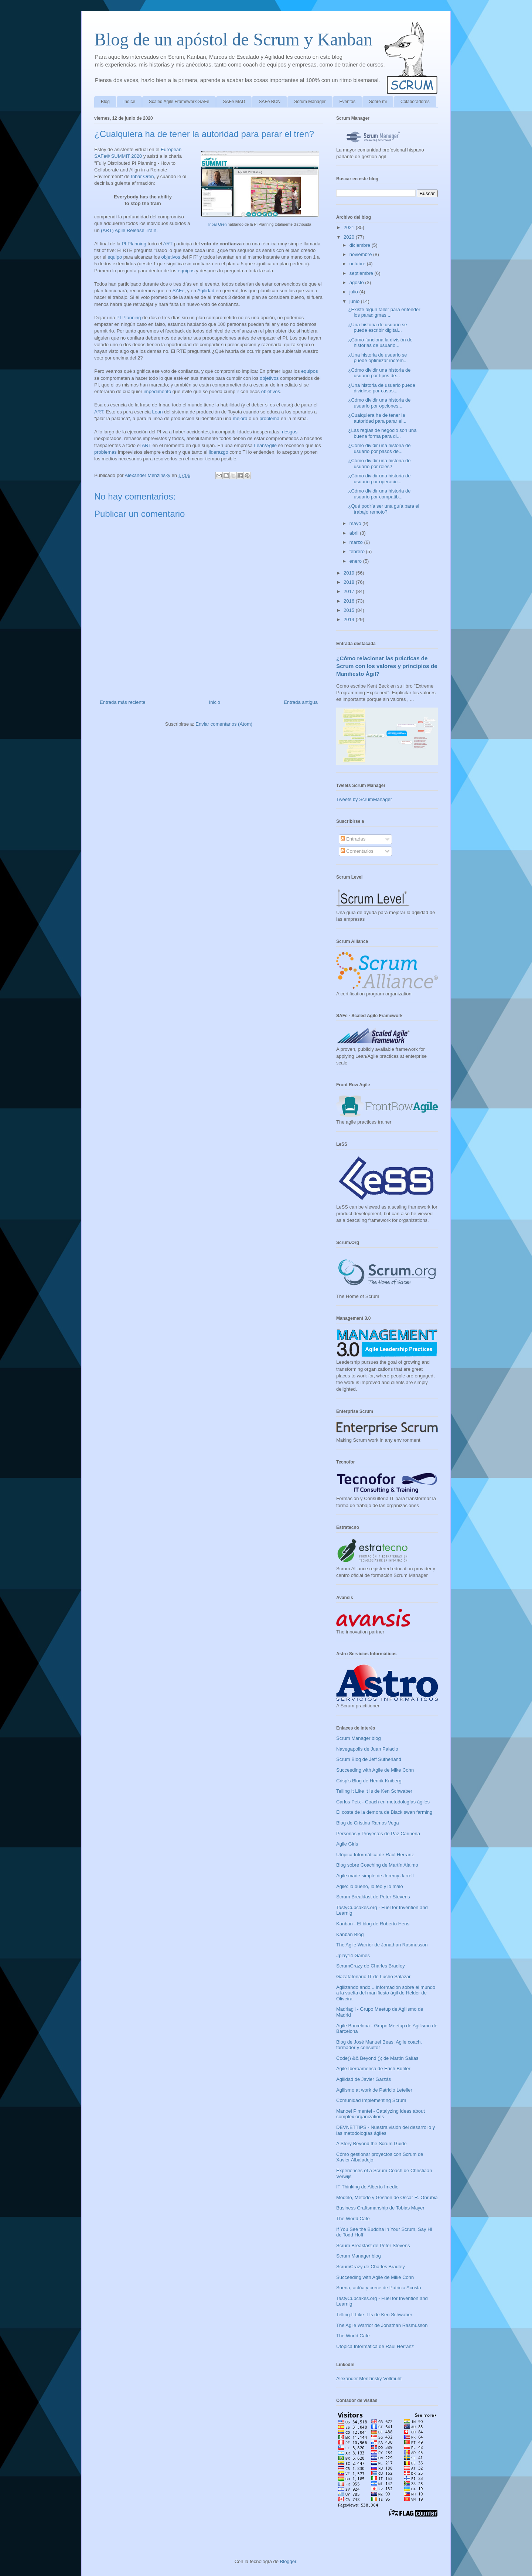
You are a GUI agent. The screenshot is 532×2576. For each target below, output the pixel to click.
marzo (356, 542)
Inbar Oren (217, 224)
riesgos (289, 432)
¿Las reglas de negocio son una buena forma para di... (382, 433)
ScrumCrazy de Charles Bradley (370, 1966)
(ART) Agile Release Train (128, 230)
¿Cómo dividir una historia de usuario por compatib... (379, 494)
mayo (355, 523)
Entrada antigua (301, 702)
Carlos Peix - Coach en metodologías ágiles (383, 1802)
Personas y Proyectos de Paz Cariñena (378, 1833)
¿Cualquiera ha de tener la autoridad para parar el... (377, 418)
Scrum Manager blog (358, 1738)
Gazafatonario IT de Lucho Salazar (373, 1976)
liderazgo (218, 452)
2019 (350, 573)
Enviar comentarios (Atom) (223, 724)
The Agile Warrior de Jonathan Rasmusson (381, 1945)
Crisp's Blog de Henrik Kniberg (369, 1780)
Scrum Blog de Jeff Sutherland (368, 1759)
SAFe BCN (269, 101)
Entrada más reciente (123, 702)
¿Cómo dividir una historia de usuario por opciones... (379, 403)
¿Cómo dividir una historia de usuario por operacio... (379, 478)
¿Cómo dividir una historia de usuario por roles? (379, 463)
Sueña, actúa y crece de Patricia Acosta (378, 2287)
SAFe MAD (234, 101)
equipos (186, 270)
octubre (358, 263)
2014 (350, 619)
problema (269, 418)
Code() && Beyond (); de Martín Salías (377, 2058)
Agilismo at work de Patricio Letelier (374, 2090)
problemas (105, 452)
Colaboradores (415, 101)
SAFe (179, 290)
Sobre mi (378, 101)
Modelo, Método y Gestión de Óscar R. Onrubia (387, 2197)
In (133, 176)
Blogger (288, 2561)
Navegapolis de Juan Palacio (367, 1749)
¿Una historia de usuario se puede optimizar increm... (377, 358)
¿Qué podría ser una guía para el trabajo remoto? (383, 509)
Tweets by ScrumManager (364, 799)
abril (354, 533)
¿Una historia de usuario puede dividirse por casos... (381, 388)
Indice (129, 101)
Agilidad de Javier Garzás (363, 2079)
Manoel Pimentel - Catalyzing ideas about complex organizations (380, 2114)
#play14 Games (353, 1955)
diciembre (360, 245)
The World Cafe (353, 2218)
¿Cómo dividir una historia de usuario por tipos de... (379, 373)
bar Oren (144, 176)
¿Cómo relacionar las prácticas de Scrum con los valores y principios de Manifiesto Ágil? (386, 666)
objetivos (170, 257)
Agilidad (205, 290)
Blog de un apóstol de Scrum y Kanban (233, 39)
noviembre (361, 254)
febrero (357, 551)
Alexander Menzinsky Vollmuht (369, 2378)
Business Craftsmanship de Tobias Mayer (380, 2208)
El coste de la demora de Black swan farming (384, 1812)
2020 (350, 237)
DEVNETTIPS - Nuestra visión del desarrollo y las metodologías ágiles (385, 2130)
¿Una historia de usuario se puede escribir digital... (377, 327)
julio (354, 291)
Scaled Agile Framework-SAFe (179, 101)
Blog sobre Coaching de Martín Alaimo (377, 1865)
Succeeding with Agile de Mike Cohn (375, 1770)
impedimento (157, 391)
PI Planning (134, 243)
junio (355, 301)
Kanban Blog (350, 1934)
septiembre (362, 273)
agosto (357, 282)
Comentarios (357, 851)
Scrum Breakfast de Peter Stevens (373, 1896)
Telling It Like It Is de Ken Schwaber (374, 1791)
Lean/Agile (265, 445)
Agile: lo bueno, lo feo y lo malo (369, 1886)
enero (356, 561)
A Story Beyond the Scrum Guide (371, 2143)
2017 (350, 591)
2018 (350, 582)
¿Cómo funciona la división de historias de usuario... (380, 342)
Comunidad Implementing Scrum (371, 2100)
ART (168, 243)
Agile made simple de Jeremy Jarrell (375, 1875)
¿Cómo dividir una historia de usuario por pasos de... (379, 448)
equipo (115, 257)
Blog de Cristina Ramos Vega (367, 1823)
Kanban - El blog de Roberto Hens (372, 1923)
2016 (350, 601)
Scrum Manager (309, 101)
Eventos (347, 101)
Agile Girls (347, 1844)
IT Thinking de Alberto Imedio (367, 2187)
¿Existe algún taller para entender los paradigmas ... (384, 312)
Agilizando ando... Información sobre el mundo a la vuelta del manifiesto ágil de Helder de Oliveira (385, 1992)
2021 (350, 227)
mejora (240, 418)
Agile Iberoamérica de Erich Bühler (373, 2068)
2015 (350, 610)
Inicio (214, 702)
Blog (105, 101)
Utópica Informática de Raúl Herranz (375, 1854)
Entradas (353, 839)
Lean (157, 412)
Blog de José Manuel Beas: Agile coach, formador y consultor (379, 2045)
